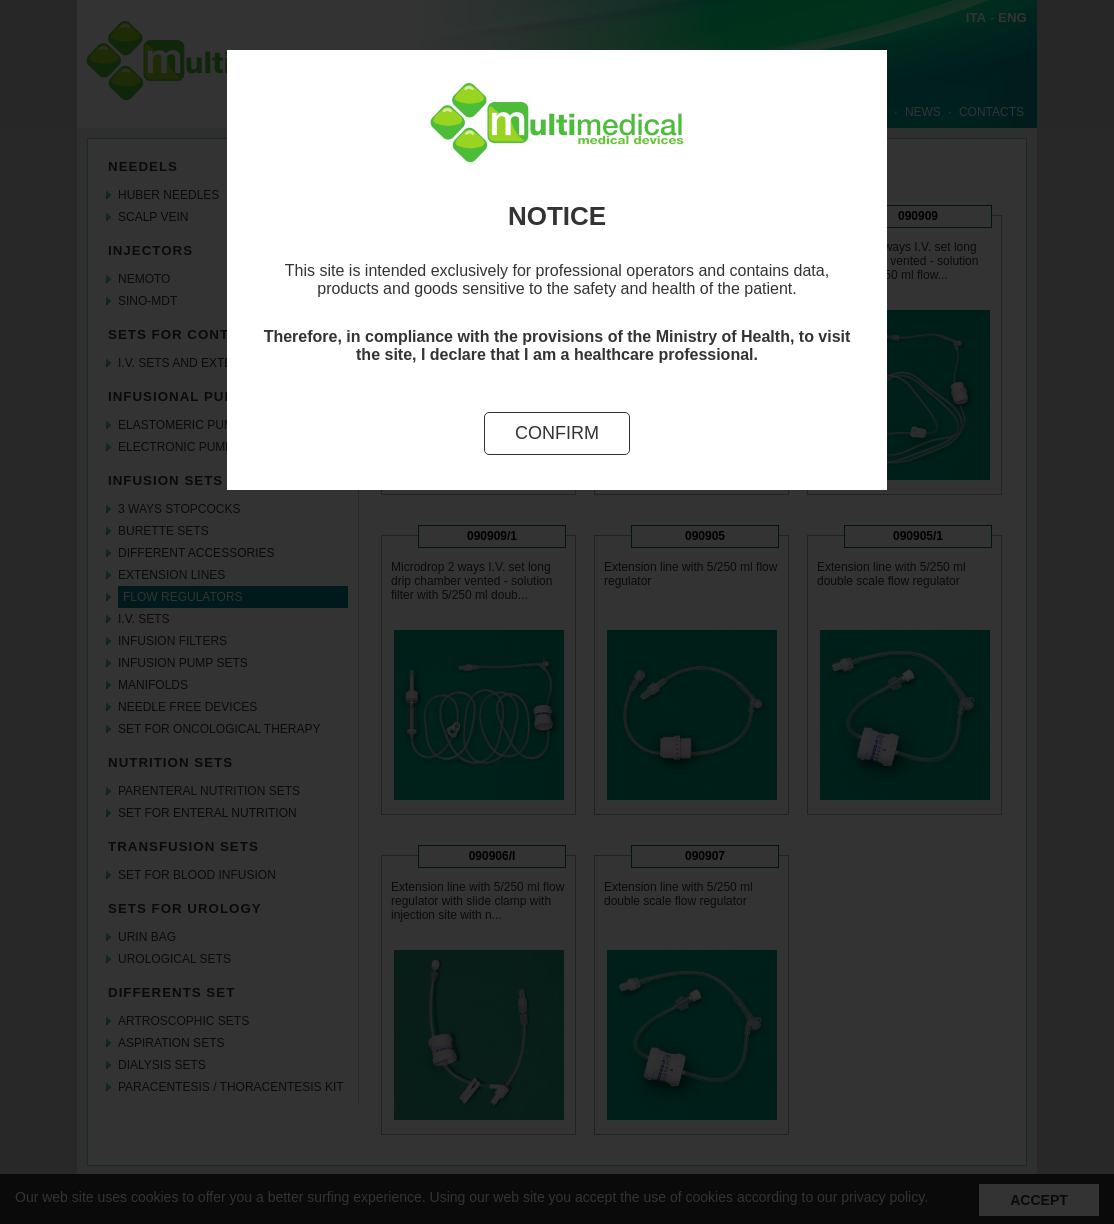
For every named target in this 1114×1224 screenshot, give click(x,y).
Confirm (557, 433)
